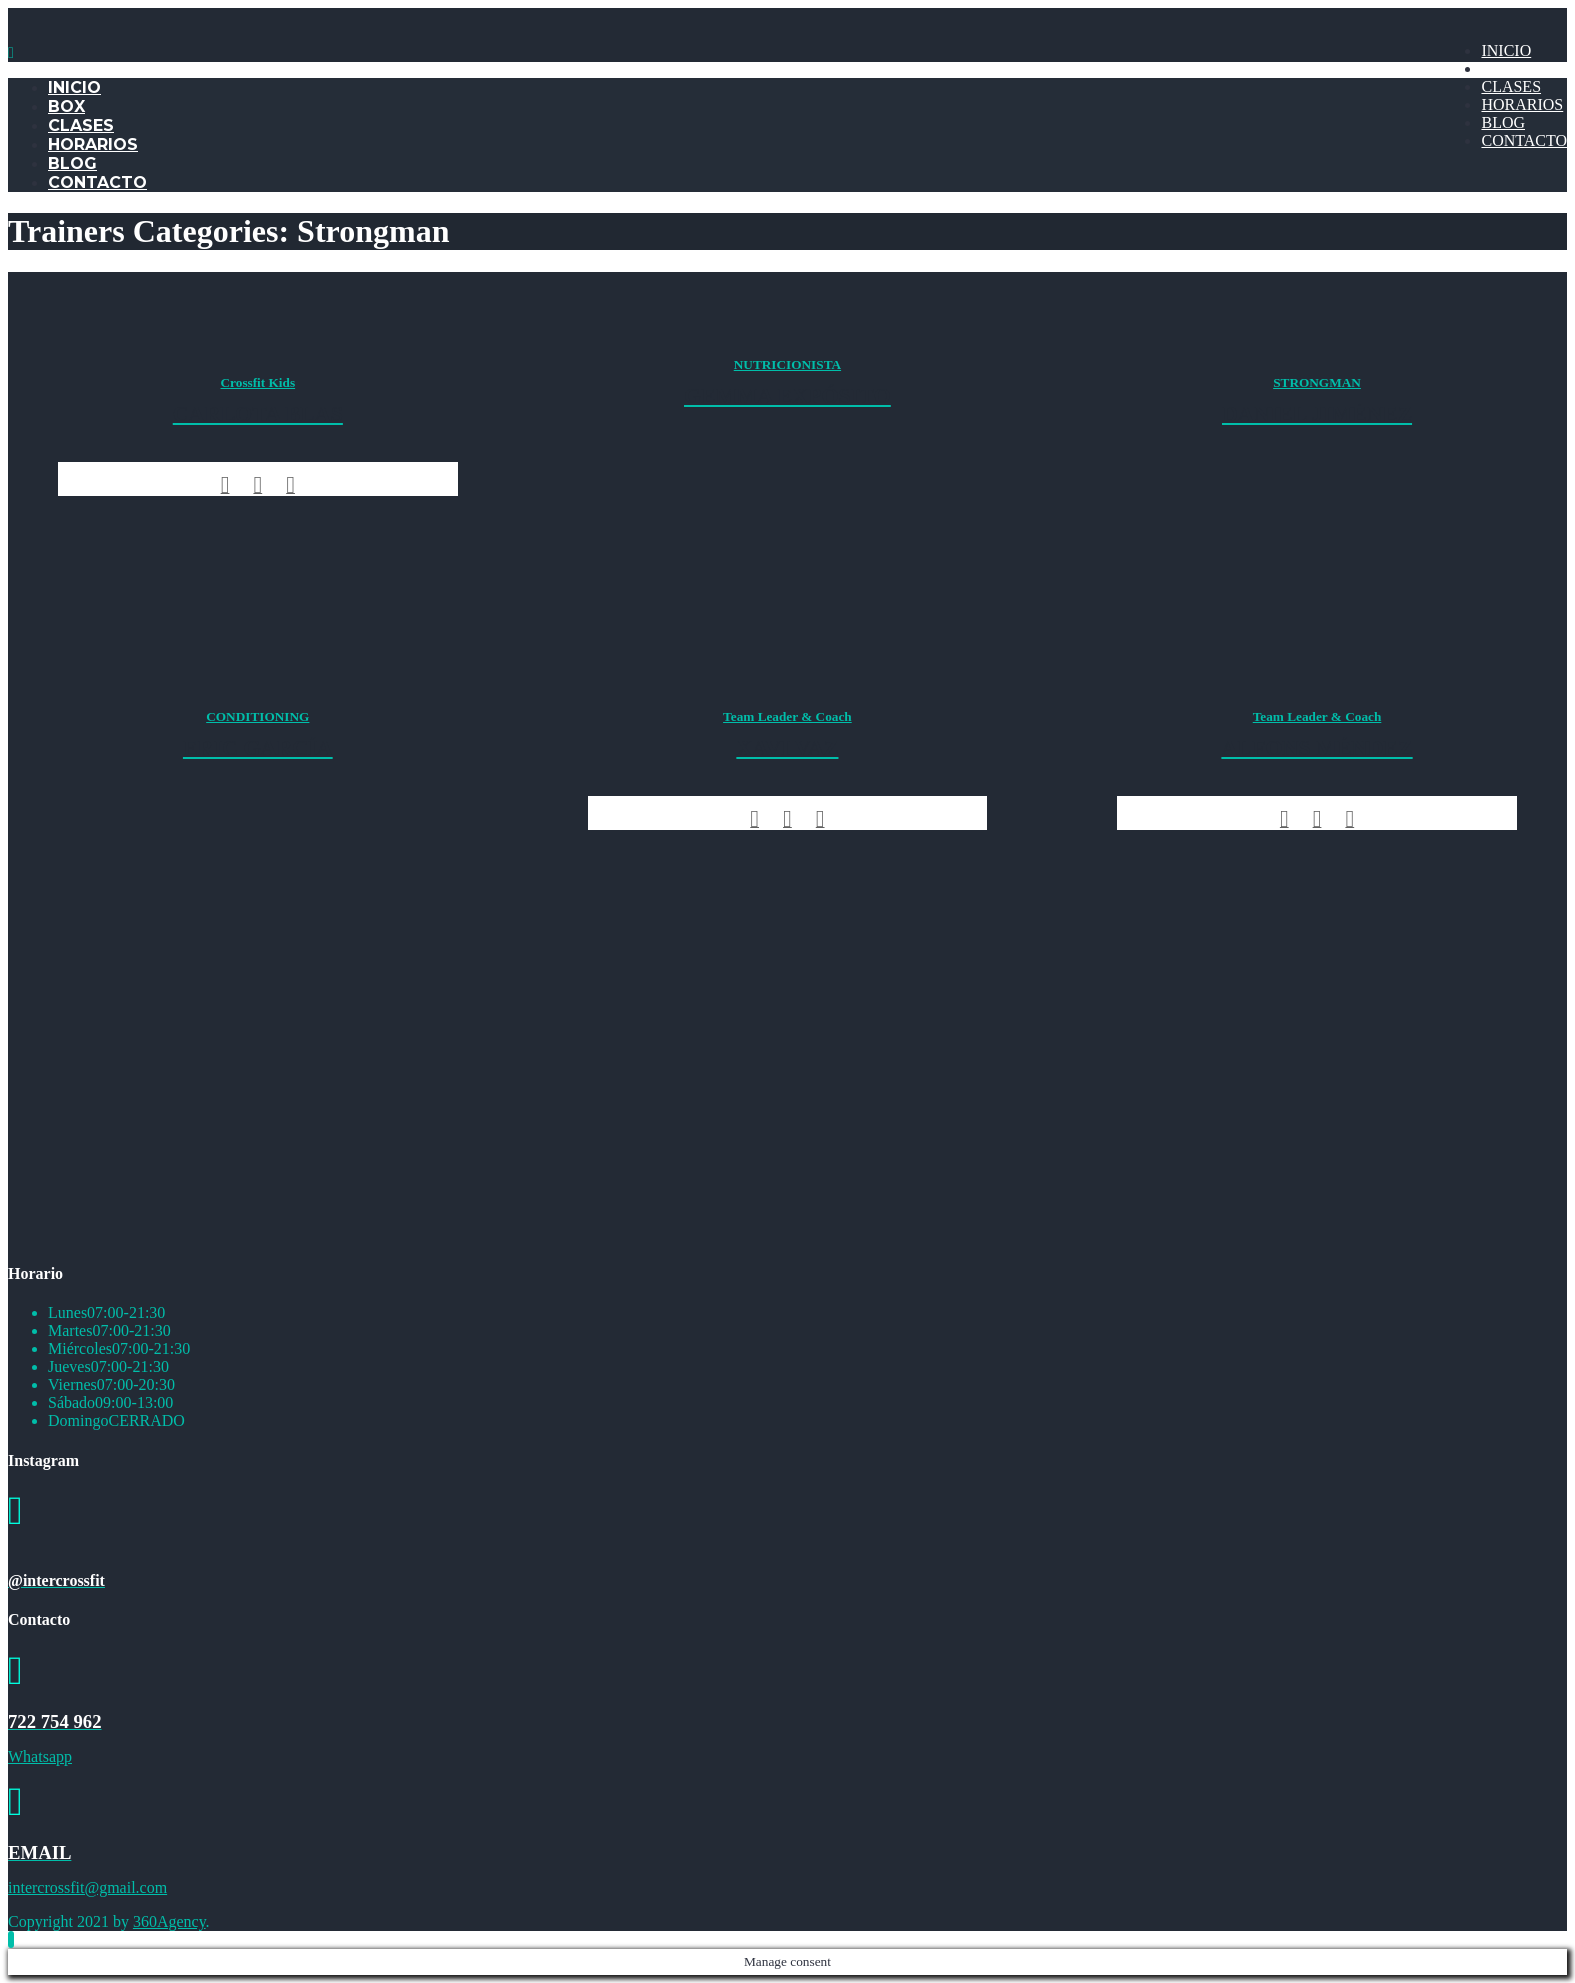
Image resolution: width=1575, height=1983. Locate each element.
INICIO (1506, 50)
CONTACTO (1524, 140)
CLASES (1511, 86)
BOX (1498, 68)
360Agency (169, 1921)
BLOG (1503, 122)
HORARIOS (1522, 104)
